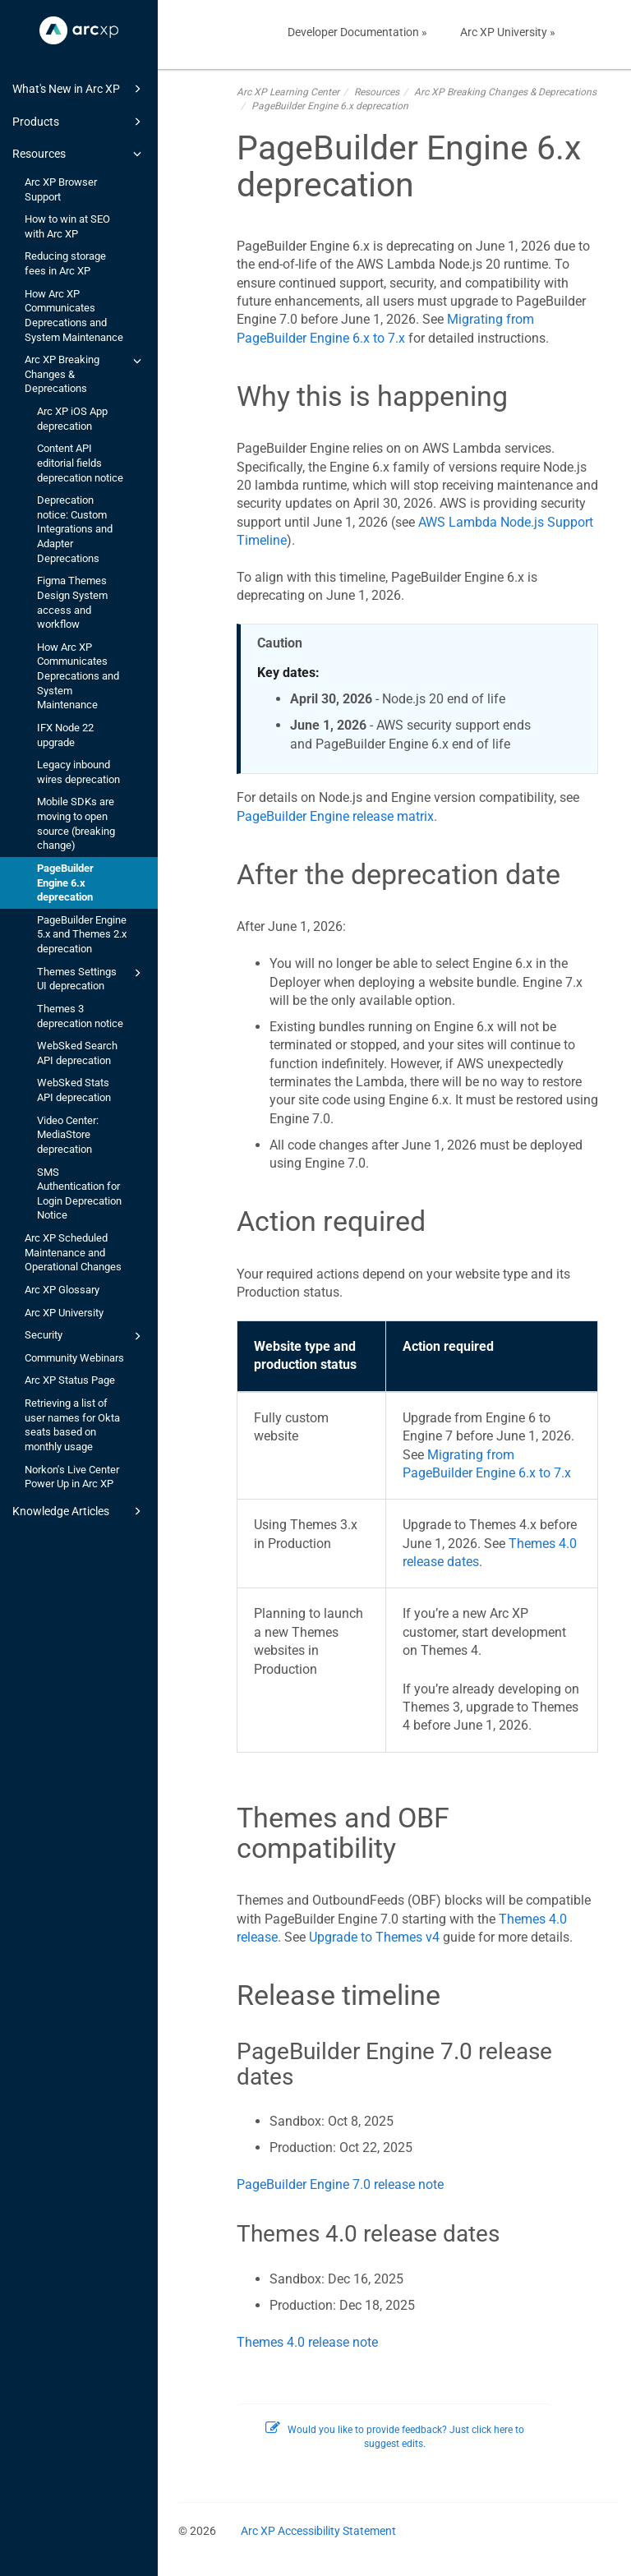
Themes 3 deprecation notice (80, 1016)
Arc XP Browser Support (61, 189)
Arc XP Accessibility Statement (318, 2530)
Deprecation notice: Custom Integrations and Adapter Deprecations (75, 529)
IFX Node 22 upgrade (65, 735)
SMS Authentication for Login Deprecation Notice (79, 1194)
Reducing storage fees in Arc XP (65, 263)
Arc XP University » (507, 32)
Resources (79, 154)
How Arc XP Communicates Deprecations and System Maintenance (74, 315)
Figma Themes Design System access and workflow (72, 602)
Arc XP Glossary (62, 1289)
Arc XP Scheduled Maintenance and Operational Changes (73, 1252)
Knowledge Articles (79, 1511)
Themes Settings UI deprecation (91, 978)
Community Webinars (74, 1358)
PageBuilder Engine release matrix (335, 816)
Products (79, 122)
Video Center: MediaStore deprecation (68, 1134)
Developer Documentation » (357, 32)
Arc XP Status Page (70, 1380)
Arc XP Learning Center (288, 92)
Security (85, 1336)
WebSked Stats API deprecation (74, 1090)
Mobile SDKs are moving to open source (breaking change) (76, 823)
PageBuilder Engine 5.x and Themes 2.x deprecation (82, 934)
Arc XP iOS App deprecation (72, 418)
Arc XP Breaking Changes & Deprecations (85, 373)
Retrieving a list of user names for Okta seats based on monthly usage (72, 1425)
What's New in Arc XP (79, 89)
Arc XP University (64, 1312)
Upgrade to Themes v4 (374, 1937)
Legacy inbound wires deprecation (78, 772)
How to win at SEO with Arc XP (67, 226)
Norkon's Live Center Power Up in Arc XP (72, 1477)
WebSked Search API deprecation (77, 1053)
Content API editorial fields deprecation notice (80, 462)
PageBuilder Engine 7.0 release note (340, 2184)
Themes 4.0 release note (307, 2342)
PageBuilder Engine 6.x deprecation (65, 882)
